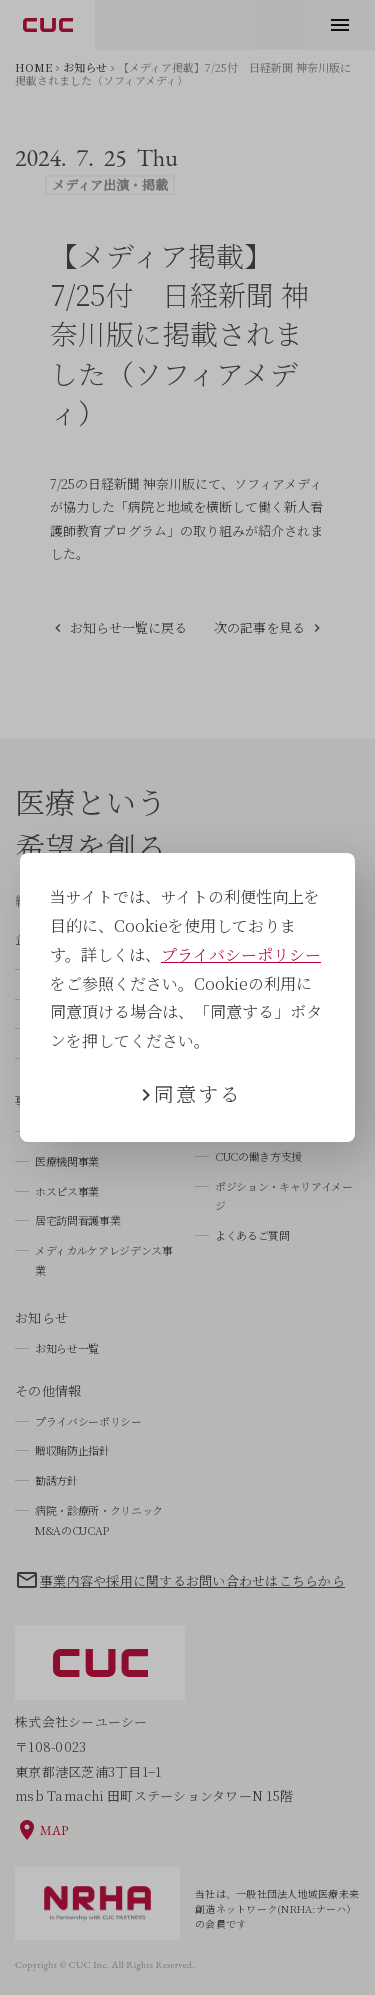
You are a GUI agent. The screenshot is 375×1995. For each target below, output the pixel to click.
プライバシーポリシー (241, 954)
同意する (198, 1093)
